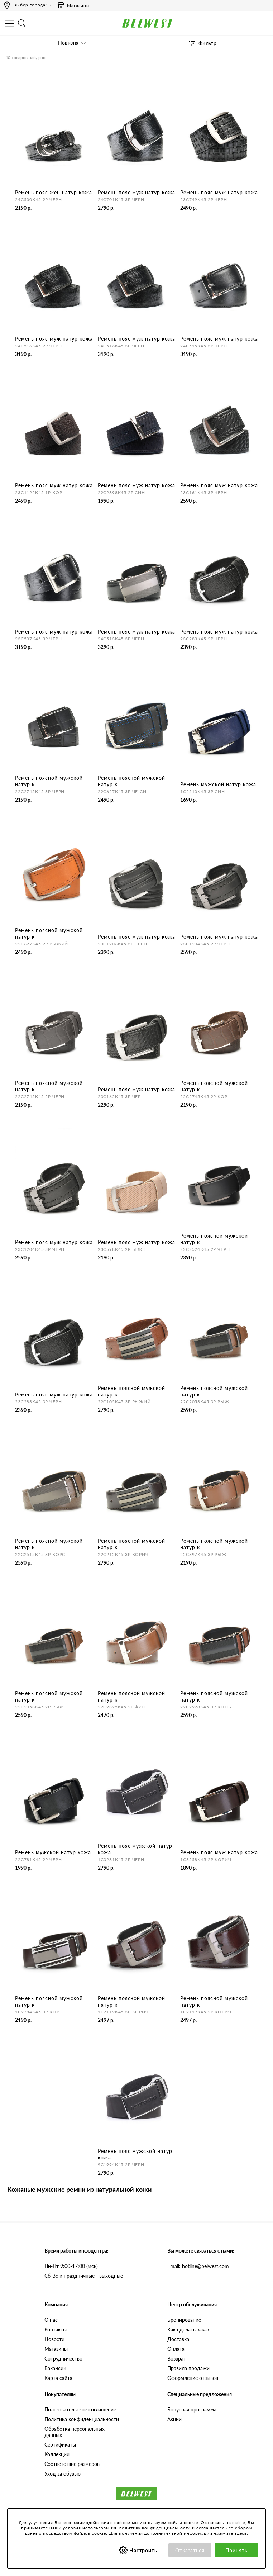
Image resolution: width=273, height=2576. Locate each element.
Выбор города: (30, 5)
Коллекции (57, 2454)
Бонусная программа (191, 2409)
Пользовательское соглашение (80, 2409)
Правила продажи (188, 2368)
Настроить (143, 2550)
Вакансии (55, 2368)
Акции (174, 2419)
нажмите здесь (230, 2533)
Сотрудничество (63, 2359)
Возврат (176, 2359)
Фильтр (207, 43)
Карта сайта (58, 2378)
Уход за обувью (62, 2474)
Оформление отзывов (192, 2378)
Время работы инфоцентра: (76, 2251)
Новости (54, 2339)
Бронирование (184, 2320)
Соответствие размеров (72, 2464)
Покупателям (60, 2394)
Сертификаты (60, 2445)
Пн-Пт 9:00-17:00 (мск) (71, 2266)
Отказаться (190, 2550)
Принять (236, 2550)
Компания (56, 2304)
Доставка (178, 2339)
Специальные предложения (199, 2394)
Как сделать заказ (188, 2329)
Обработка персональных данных (74, 2432)
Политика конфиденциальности (81, 2419)
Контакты (55, 2329)
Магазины (73, 5)
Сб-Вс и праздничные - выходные (83, 2276)
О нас (51, 2320)
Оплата (176, 2349)
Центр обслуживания (192, 2304)
